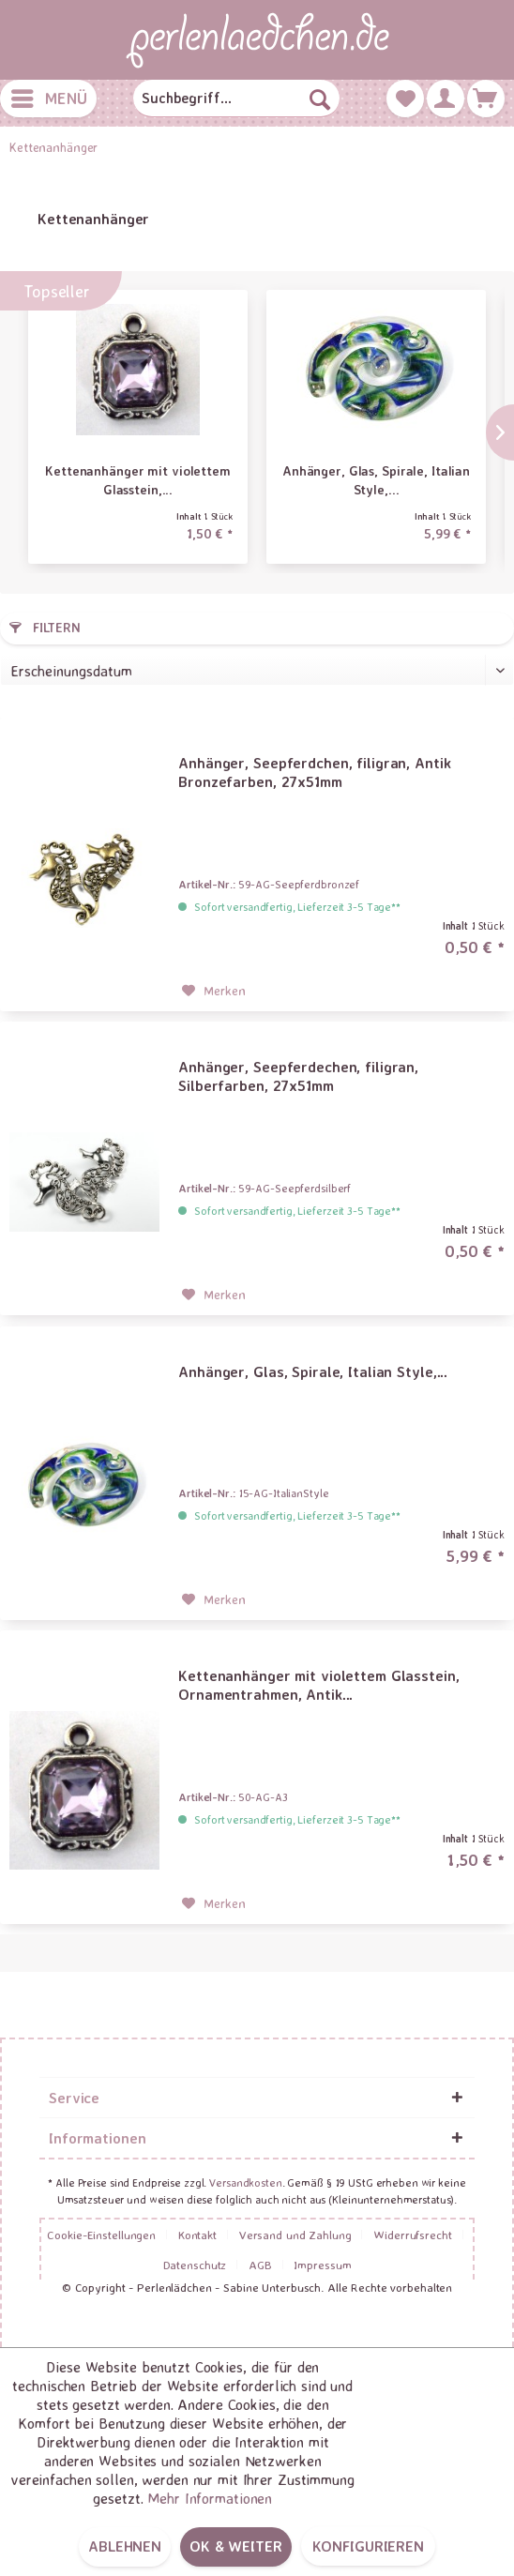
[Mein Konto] (445, 98)
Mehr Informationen (209, 2498)
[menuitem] (48, 98)
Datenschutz (195, 2264)
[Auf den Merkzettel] (214, 990)
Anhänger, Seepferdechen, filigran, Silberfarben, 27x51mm (298, 1076)
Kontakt (197, 2234)
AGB (260, 2264)
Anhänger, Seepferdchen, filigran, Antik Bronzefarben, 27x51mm (314, 772)
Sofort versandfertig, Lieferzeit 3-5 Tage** (297, 907)
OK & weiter (235, 2546)
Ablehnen (124, 2546)
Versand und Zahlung (295, 2234)
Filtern (45, 627)
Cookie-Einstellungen (101, 2234)
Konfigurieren (368, 2546)
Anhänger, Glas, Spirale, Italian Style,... (376, 479)
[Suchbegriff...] (236, 98)
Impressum (322, 2264)
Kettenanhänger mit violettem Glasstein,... (138, 479)
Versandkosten (245, 2182)
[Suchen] (320, 98)
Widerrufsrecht (412, 2234)
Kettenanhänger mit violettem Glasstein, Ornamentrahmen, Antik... (318, 1685)
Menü (49, 95)
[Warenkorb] (486, 98)
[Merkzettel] (405, 98)
